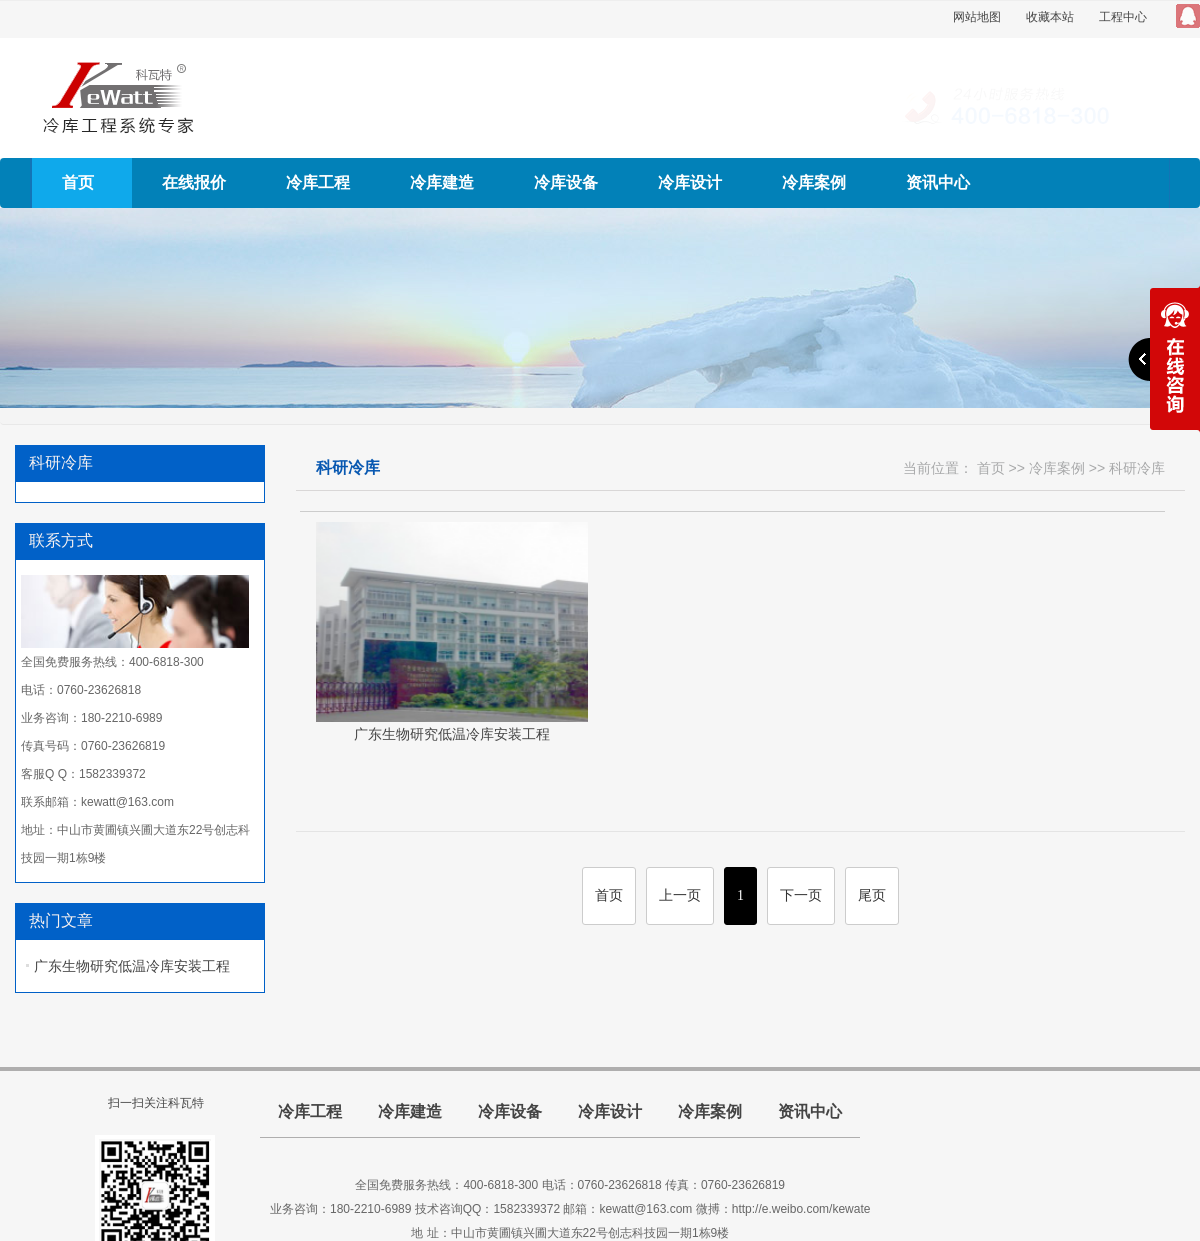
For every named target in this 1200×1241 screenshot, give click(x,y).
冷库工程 (318, 182)
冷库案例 (814, 182)
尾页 (872, 895)
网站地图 (977, 17)
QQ (1188, 16)
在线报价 (194, 182)
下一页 (801, 895)
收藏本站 (1050, 17)
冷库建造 (442, 182)
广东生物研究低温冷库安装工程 (132, 966)
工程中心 (1123, 17)
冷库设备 (566, 182)
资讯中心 (938, 182)
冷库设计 (690, 182)
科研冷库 (1137, 468)
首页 (78, 182)
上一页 (680, 895)
